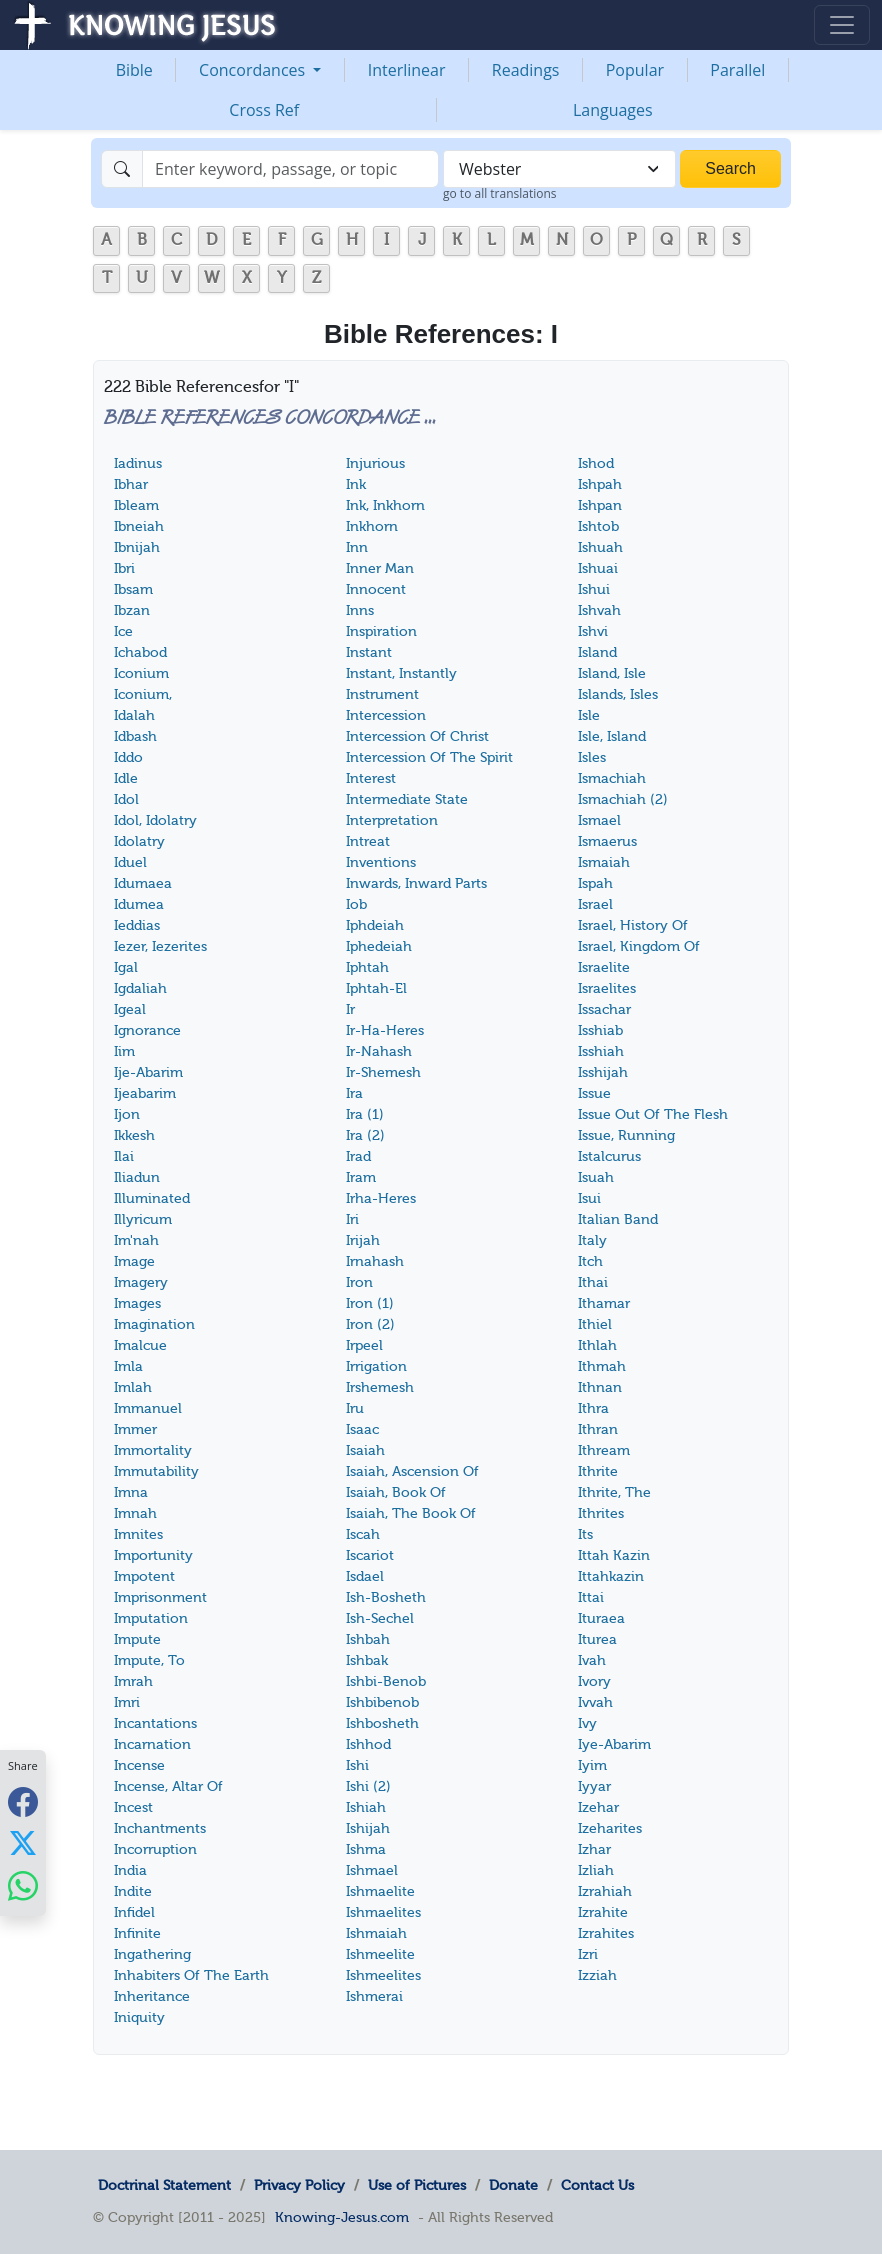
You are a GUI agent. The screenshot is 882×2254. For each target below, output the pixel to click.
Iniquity (139, 2017)
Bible (134, 70)
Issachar (604, 1009)
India (130, 1870)
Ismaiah (604, 862)
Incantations (155, 1723)
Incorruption (155, 1849)
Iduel (130, 862)
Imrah (133, 1681)
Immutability (156, 1471)
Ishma (366, 1849)
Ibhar (131, 484)
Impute (137, 1639)
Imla (128, 1366)
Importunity (153, 1555)
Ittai (591, 1597)
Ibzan (132, 610)
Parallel (737, 70)
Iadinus (138, 463)
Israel (595, 904)
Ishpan (600, 505)
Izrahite (603, 1912)
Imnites (138, 1534)
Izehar (598, 1807)
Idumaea (143, 883)
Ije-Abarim (148, 1072)
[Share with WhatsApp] (23, 1885)
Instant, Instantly (401, 673)
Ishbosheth (382, 1723)
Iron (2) (370, 1324)
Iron (359, 1282)
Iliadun (137, 1177)
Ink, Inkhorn (385, 505)
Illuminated (152, 1198)
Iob (356, 904)
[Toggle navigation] (842, 25)
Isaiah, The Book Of (411, 1513)
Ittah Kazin (614, 1555)
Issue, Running (626, 1135)
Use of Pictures (417, 2185)
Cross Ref (264, 110)
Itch (590, 1261)
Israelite (604, 967)
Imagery (141, 1282)
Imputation (151, 1618)
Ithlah (597, 1345)
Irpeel (364, 1345)
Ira (354, 1093)
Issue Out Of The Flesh (653, 1114)
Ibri (124, 568)
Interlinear (407, 70)
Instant (369, 652)
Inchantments (160, 1828)
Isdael (365, 1576)
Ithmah (602, 1366)
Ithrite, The (614, 1492)
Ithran (598, 1429)
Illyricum (143, 1219)
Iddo (128, 757)
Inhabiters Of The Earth (191, 1975)
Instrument (382, 694)
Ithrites (601, 1513)
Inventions (381, 862)
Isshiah (601, 1051)
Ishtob (598, 526)
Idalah (134, 715)
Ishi (357, 1765)
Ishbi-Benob (386, 1681)
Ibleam (136, 505)
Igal (126, 967)
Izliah (596, 1870)
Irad (358, 1156)
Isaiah (365, 1450)
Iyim (592, 1765)
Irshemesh (380, 1387)
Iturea (597, 1639)
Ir (350, 1009)
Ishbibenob (382, 1702)
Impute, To (149, 1660)
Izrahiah (605, 1891)
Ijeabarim (145, 1093)
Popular (635, 70)
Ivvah (595, 1702)
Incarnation (152, 1744)
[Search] (290, 169)
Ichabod (140, 652)
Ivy (587, 1723)
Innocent (376, 589)
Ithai (593, 1282)
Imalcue (140, 1345)
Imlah (133, 1387)
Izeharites (610, 1828)
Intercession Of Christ (417, 736)
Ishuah (600, 547)
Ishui (594, 589)
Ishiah (366, 1807)
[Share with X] (23, 1843)
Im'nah (136, 1240)
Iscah (363, 1534)
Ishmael (372, 1870)
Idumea (139, 904)
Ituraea (601, 1618)
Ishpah (600, 484)
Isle (589, 715)
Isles (592, 757)
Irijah (363, 1240)
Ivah (592, 1660)
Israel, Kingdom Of (639, 946)
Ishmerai (374, 1996)
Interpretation (392, 820)
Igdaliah (140, 988)
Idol (126, 799)
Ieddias (137, 925)
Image (134, 1261)
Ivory (594, 1681)
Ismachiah (612, 778)
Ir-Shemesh (383, 1072)
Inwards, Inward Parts (416, 883)
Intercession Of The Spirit (429, 757)
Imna (131, 1492)
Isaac (362, 1429)
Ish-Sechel (380, 1618)
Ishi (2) (368, 1786)
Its (585, 1534)
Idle (126, 778)
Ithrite (598, 1471)
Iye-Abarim (614, 1744)
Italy (592, 1240)
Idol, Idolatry (155, 820)
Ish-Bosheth (386, 1597)
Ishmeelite (380, 1954)
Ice (123, 631)
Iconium (141, 673)
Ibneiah (139, 526)
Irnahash (375, 1261)
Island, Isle (612, 673)
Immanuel (148, 1408)
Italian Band (618, 1219)
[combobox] (559, 169)
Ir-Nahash (379, 1051)
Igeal (130, 1009)
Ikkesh (134, 1135)
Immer (135, 1429)
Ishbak (367, 1660)
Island (597, 652)
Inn (357, 547)
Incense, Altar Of (168, 1786)
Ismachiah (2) (623, 799)
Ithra (593, 1408)
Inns (360, 610)
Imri (127, 1702)
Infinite (137, 1933)
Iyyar (594, 1786)
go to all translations (500, 193)
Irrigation (376, 1366)
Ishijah (368, 1828)
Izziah (597, 1975)
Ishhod (368, 1744)
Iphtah (367, 967)
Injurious (375, 463)
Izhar (594, 1849)
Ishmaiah (376, 1933)
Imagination (154, 1324)
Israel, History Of (633, 925)
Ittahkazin (611, 1576)
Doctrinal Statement (164, 2185)
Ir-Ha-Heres (385, 1030)
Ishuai (598, 568)
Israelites (607, 988)
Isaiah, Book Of (396, 1492)
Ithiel (595, 1324)
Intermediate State (407, 799)
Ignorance (147, 1030)
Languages (613, 110)
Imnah (135, 1513)
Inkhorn (372, 526)
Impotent (144, 1576)
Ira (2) (365, 1135)
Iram (361, 1177)
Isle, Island (612, 736)
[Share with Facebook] (23, 1801)
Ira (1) (365, 1114)
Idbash (135, 736)
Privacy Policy (299, 2185)
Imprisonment (160, 1597)
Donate (513, 2185)
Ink (356, 484)
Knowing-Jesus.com (342, 2217)
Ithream (604, 1450)
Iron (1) (370, 1303)
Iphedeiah (379, 946)
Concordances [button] (254, 70)
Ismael (599, 820)
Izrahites (606, 1933)
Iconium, (143, 694)
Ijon (127, 1114)
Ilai (124, 1156)
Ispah (595, 883)
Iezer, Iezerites (160, 946)
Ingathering (152, 1954)
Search (730, 168)
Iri (352, 1219)
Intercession (386, 715)
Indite (133, 1891)
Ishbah (368, 1639)
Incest (133, 1807)
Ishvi (593, 631)
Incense (139, 1765)
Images (137, 1303)
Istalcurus (609, 1156)
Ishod (596, 463)
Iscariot (370, 1555)
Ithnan (600, 1387)
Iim (124, 1051)
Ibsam (133, 589)
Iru (355, 1408)
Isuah (596, 1177)
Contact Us (597, 2185)
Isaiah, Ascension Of (412, 1471)
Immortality (153, 1450)
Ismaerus (607, 841)
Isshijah (603, 1072)
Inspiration (381, 631)
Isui (589, 1198)
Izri (588, 1954)
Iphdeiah (375, 925)
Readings (526, 70)
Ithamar (604, 1303)
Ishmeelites (383, 1975)
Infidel (134, 1912)
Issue (594, 1093)
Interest (371, 778)
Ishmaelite (380, 1891)
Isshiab (600, 1030)
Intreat (368, 841)
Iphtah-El (376, 988)
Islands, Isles (618, 694)
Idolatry (139, 841)
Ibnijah (137, 547)
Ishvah (599, 610)
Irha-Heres (381, 1198)
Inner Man (380, 568)
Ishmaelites (383, 1912)
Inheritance (152, 1996)
